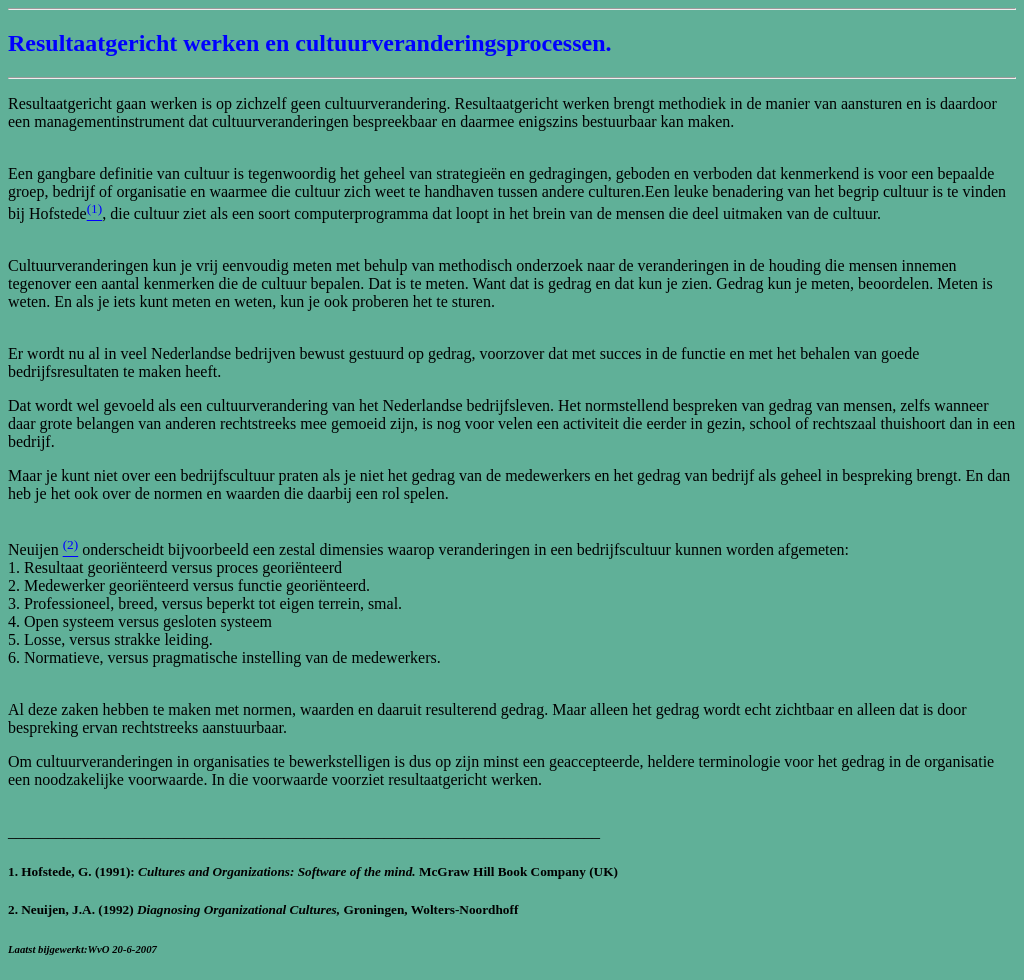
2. (14, 909)
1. (14, 871)
